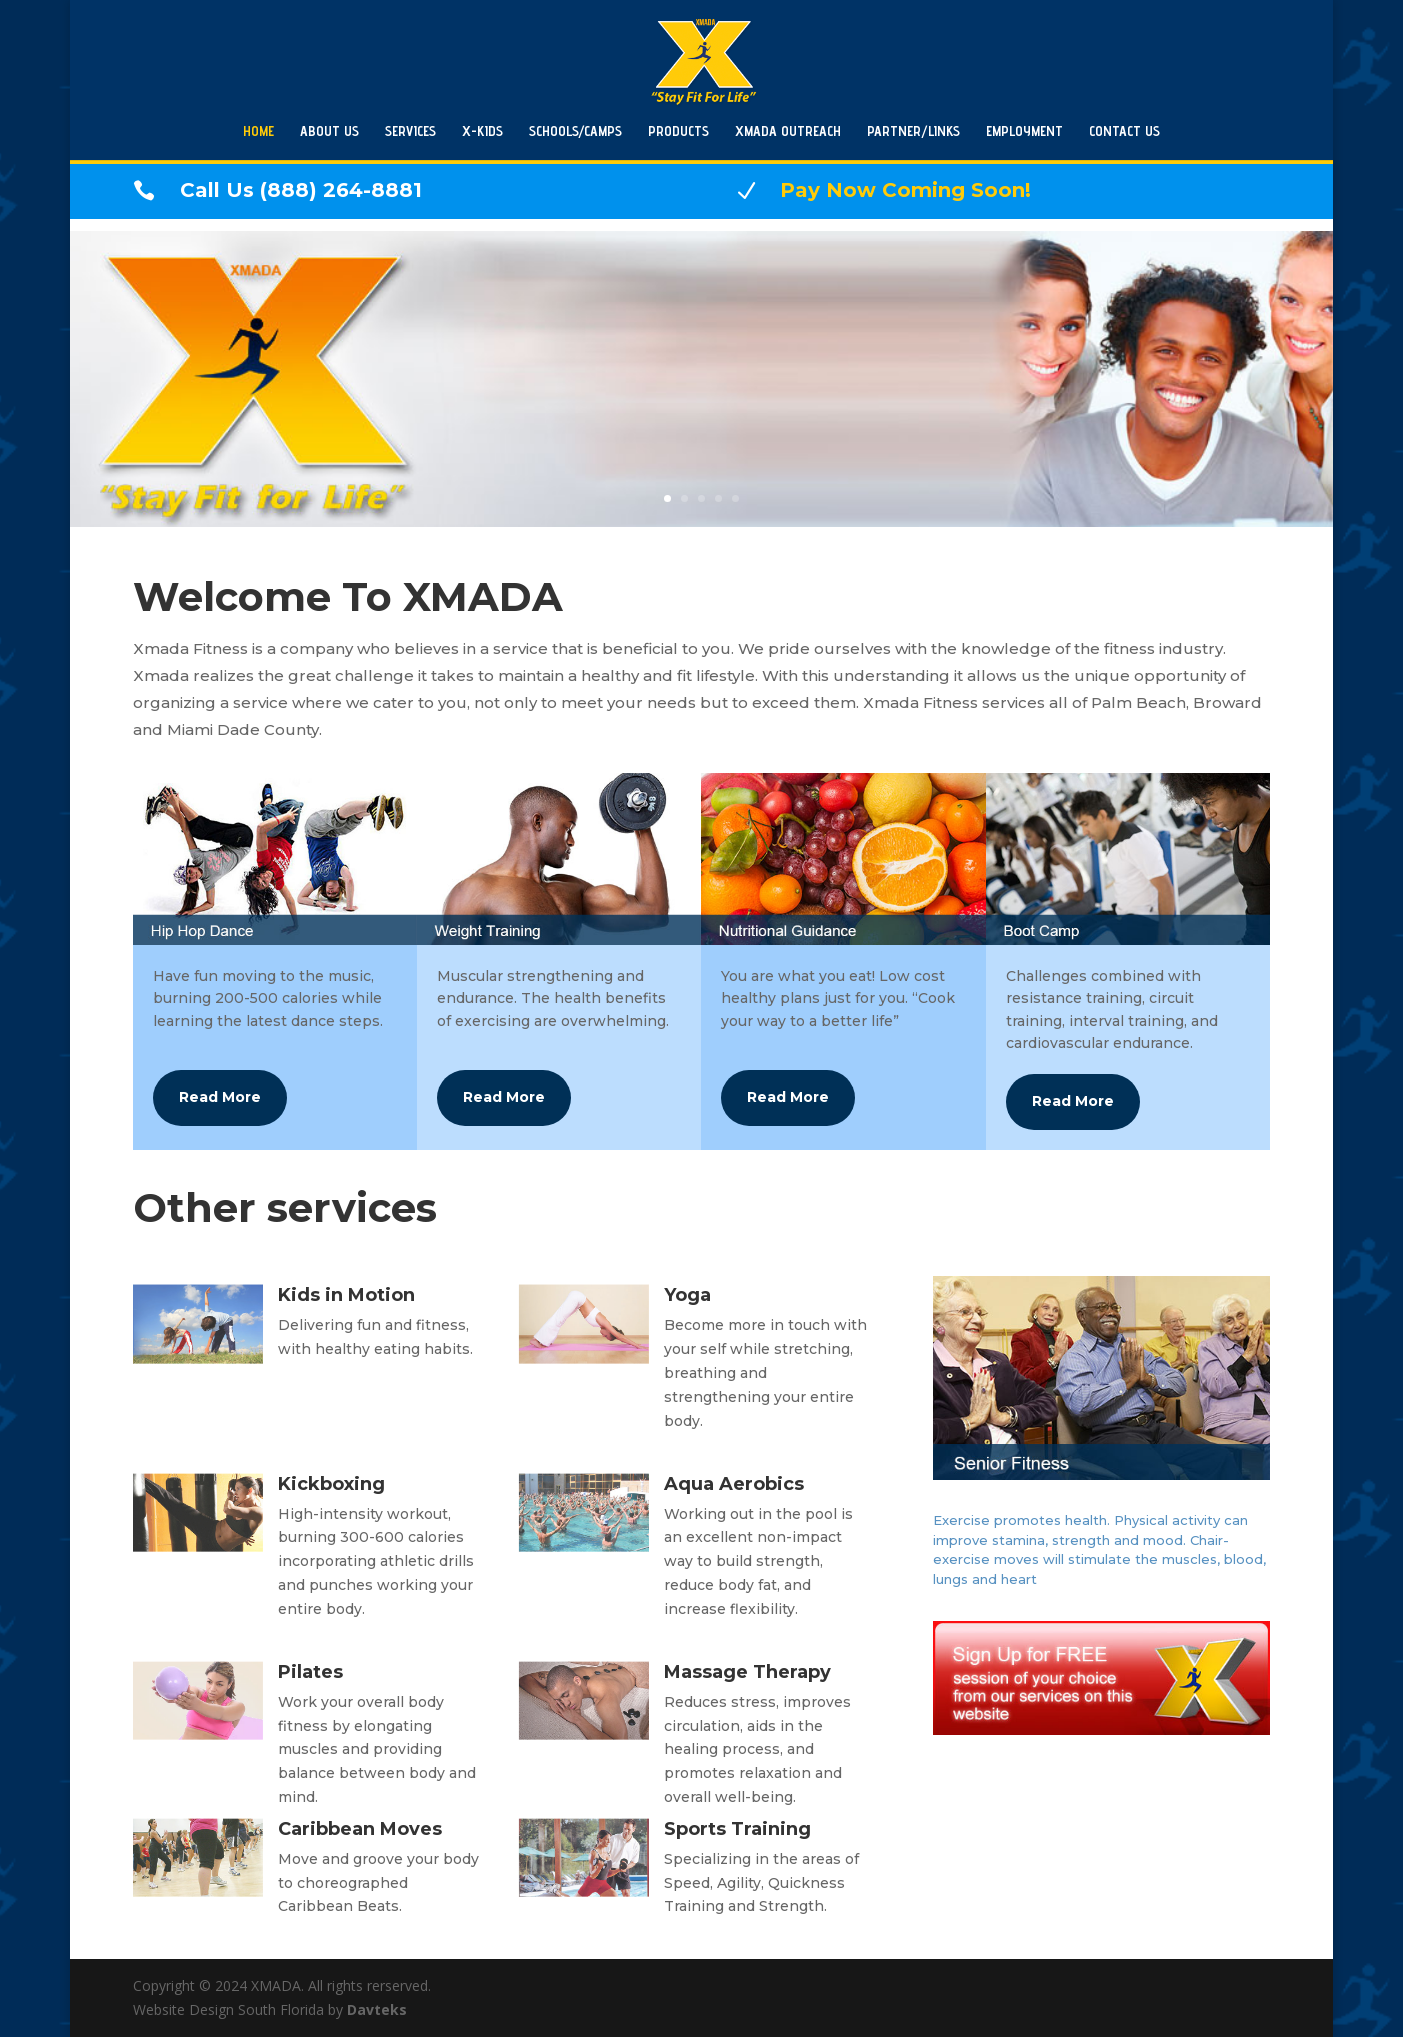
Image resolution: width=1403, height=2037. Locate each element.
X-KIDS (482, 131)
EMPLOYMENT (1024, 131)
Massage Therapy (747, 1672)
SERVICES (410, 131)
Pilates (310, 1672)
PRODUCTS (678, 131)
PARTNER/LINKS (913, 131)
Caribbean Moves (360, 1829)
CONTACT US (1124, 131)
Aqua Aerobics (734, 1484)
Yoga (687, 1295)
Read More (220, 1097)
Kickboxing (331, 1484)
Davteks (377, 2009)
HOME (258, 131)
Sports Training (737, 1829)
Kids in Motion (346, 1295)
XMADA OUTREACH (788, 131)
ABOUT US (329, 131)
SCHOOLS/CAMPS (575, 131)
